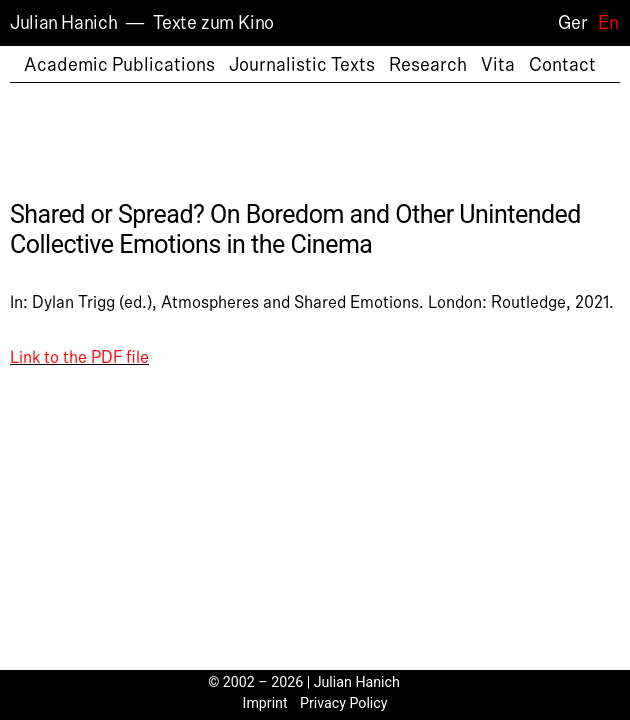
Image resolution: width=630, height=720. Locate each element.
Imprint (265, 703)
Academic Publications (119, 65)
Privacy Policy (344, 703)
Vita (498, 65)
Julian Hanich (63, 23)
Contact (562, 65)
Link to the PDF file (79, 358)
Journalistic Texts (302, 65)
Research (428, 65)
